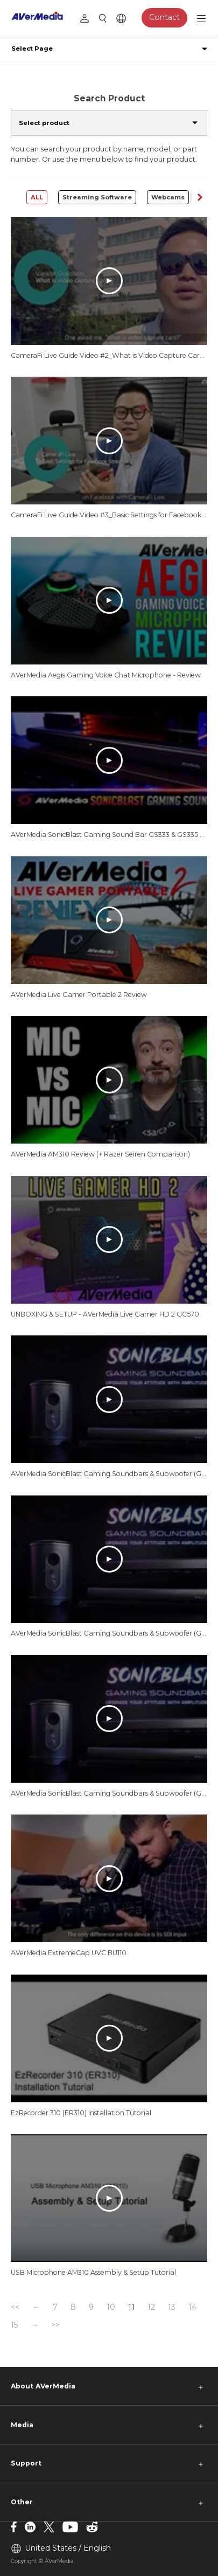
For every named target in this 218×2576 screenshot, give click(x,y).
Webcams (168, 197)
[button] (199, 197)
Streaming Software (97, 197)
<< (15, 2307)
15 (14, 2325)
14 (192, 2307)
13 (171, 2307)
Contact (164, 17)
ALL (37, 197)
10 (111, 2307)
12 (151, 2307)
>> (55, 2325)
